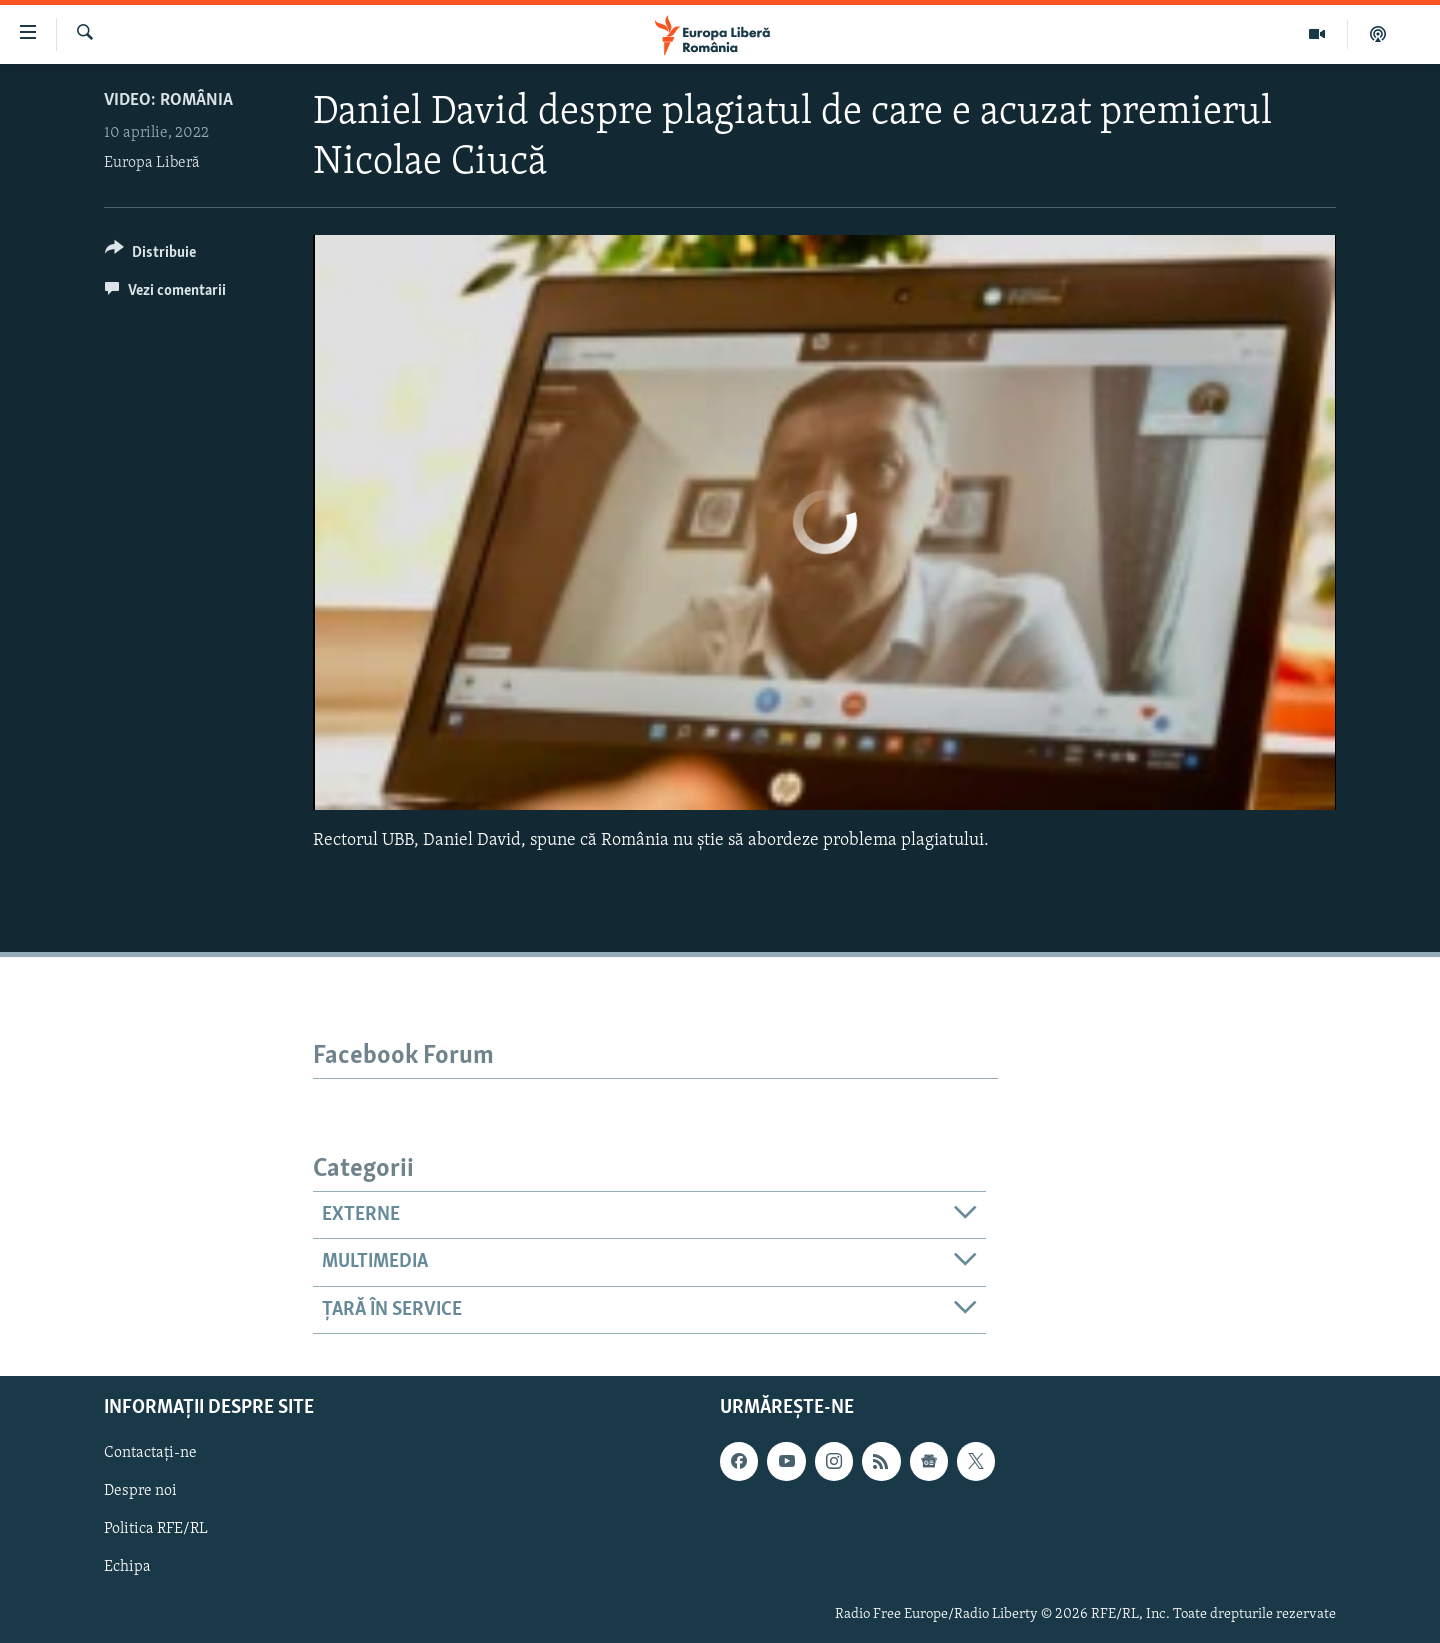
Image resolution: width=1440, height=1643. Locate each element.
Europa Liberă (152, 163)
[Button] (150, 255)
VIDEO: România (168, 100)
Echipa (127, 1567)
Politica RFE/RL (156, 1529)
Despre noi (140, 1491)
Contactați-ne (150, 1453)
